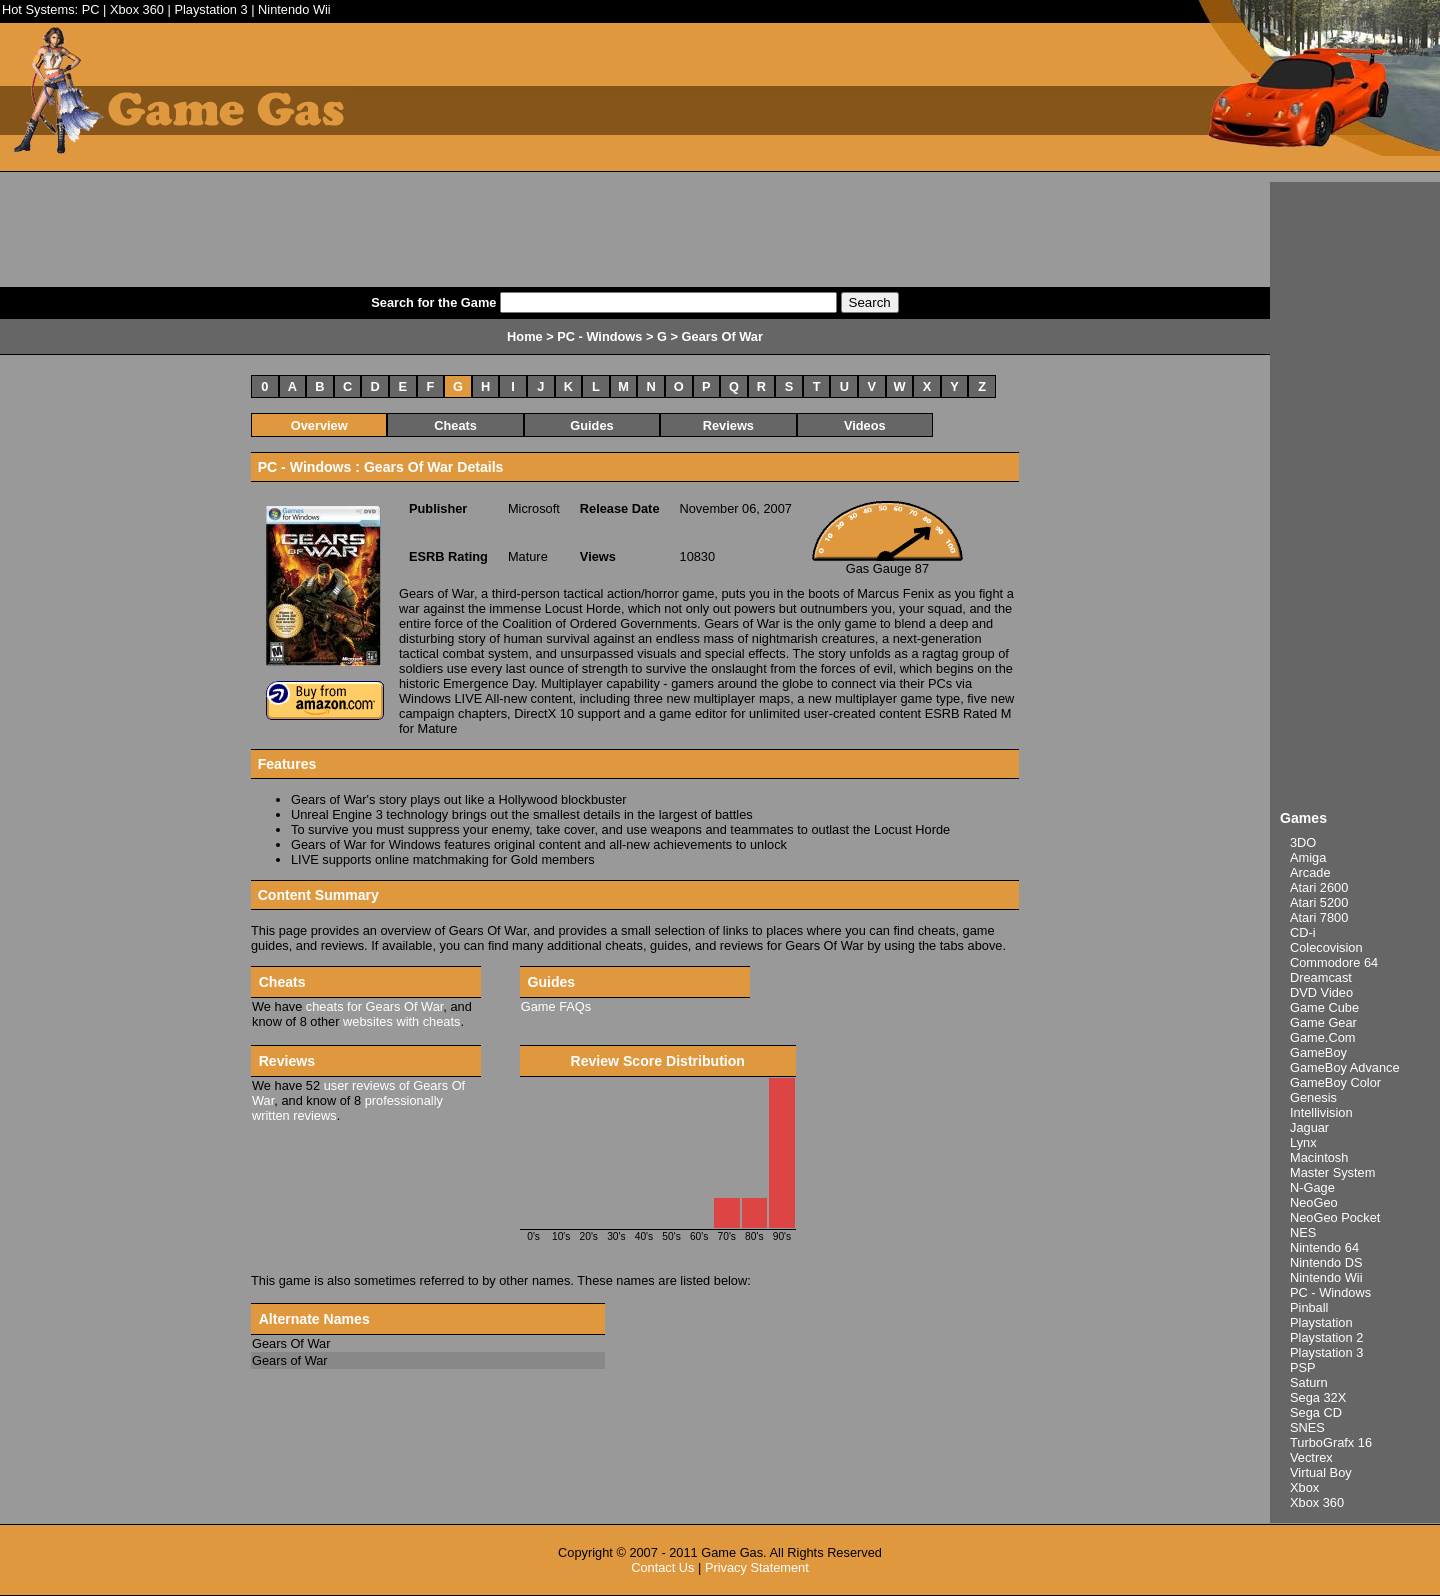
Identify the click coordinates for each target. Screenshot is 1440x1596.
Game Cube (1324, 1007)
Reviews (728, 425)
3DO (1303, 842)
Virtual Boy (1321, 1472)
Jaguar (1309, 1127)
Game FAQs (556, 1006)
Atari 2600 (1319, 887)
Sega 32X (1318, 1397)
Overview (319, 425)
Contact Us (662, 1567)
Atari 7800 (1319, 917)
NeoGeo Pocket (1335, 1217)
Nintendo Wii (294, 9)
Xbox (1304, 1487)
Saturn (1309, 1382)
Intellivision (1321, 1112)
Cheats (455, 425)
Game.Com (1322, 1037)
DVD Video (1321, 992)
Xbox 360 (137, 9)
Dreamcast (1321, 977)
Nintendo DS (1326, 1262)
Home (525, 336)
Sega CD (1316, 1412)
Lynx (1303, 1142)
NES (1303, 1232)
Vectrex (1311, 1457)
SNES (1307, 1427)
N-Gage (1312, 1187)
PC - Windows (1330, 1292)
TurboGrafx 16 (1331, 1442)
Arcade (1310, 872)
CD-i (1303, 932)
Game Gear (1323, 1022)
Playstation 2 (1326, 1337)
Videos (865, 425)
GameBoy (1318, 1052)
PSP (1303, 1367)
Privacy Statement (757, 1567)
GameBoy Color (1335, 1082)
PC (91, 9)
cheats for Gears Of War (375, 1006)
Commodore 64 (1334, 962)
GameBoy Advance (1345, 1067)
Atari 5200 (1319, 902)
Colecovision (1326, 947)
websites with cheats (401, 1021)
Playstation (1321, 1322)
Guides (591, 425)
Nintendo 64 (1324, 1247)
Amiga (1308, 857)
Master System (1332, 1172)
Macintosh (1319, 1157)
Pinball (1309, 1307)
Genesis (1313, 1097)
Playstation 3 (210, 9)
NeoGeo (1314, 1202)
